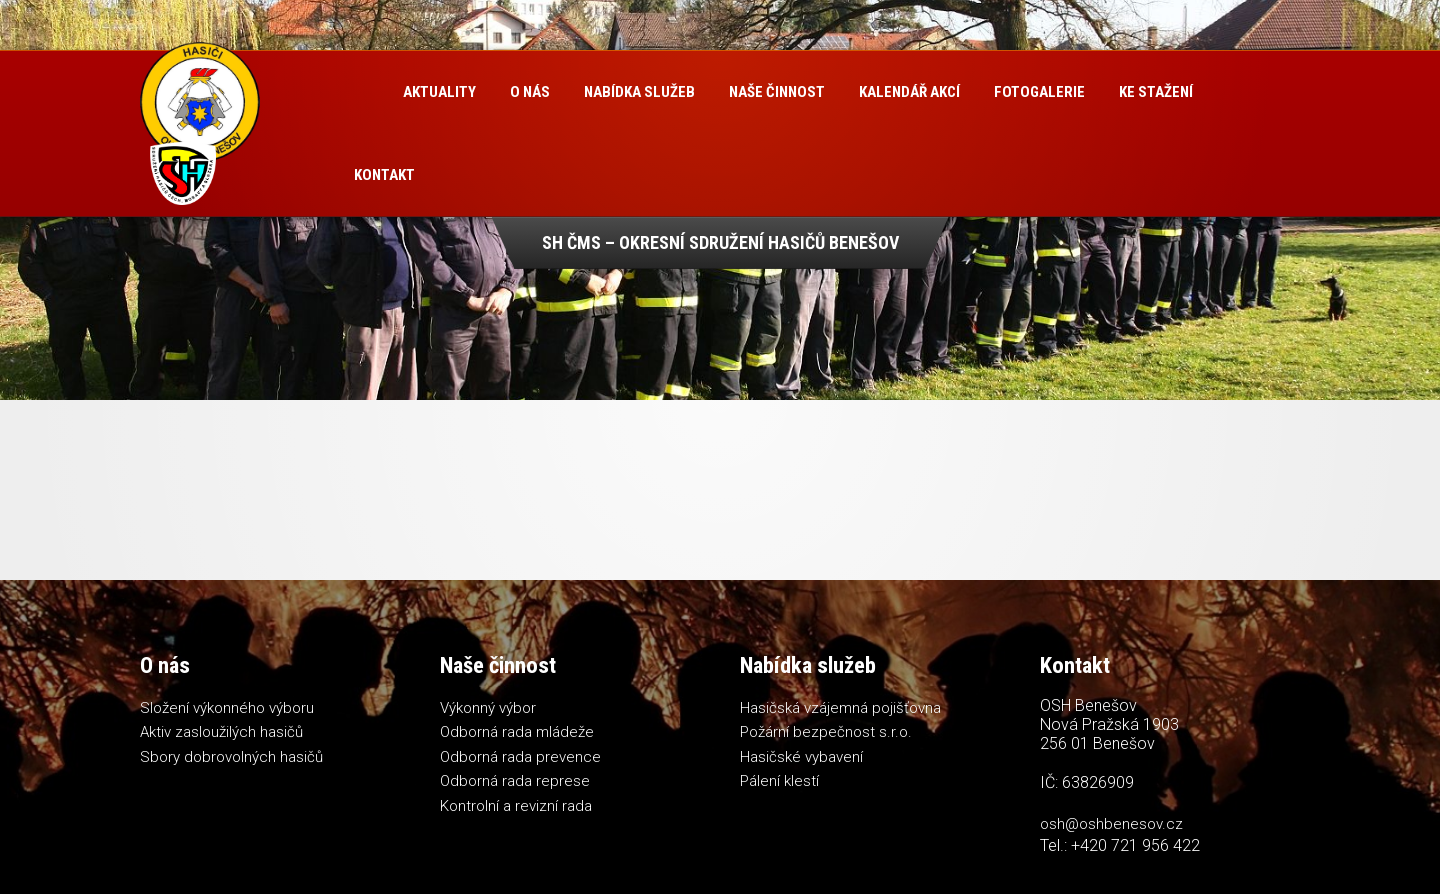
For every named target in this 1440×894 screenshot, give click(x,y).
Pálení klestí (779, 781)
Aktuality (439, 92)
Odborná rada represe (515, 781)
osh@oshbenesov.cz (1111, 824)
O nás (530, 92)
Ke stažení (1156, 92)
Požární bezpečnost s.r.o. (826, 732)
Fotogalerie (1039, 92)
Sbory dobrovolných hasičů (231, 757)
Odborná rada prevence (520, 757)
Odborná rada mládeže (517, 732)
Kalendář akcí (909, 92)
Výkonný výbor (488, 708)
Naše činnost (777, 92)
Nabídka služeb (639, 92)
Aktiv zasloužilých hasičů (221, 732)
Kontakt (384, 175)
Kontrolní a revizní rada (516, 806)
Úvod (361, 92)
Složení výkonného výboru (227, 708)
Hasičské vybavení (801, 757)
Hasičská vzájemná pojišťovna (840, 708)
